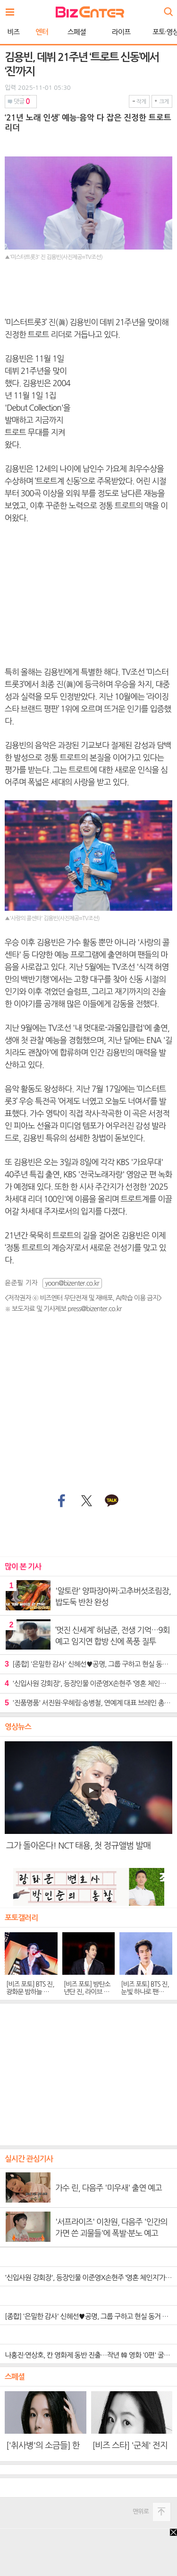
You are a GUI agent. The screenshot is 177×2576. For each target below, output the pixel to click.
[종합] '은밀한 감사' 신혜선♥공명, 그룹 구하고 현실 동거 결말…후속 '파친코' (88, 1664)
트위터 (86, 1501)
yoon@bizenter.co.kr (72, 1283)
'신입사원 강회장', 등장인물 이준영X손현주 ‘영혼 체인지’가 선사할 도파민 (88, 1683)
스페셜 (76, 31)
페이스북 (60, 1501)
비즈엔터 (90, 12)
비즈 (13, 31)
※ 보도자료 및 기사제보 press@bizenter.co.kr (63, 1308)
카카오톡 (111, 1501)
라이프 (121, 31)
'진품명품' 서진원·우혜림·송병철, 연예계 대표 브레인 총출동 (88, 1703)
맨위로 (141, 2511)
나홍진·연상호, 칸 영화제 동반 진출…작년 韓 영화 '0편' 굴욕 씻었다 (91, 2355)
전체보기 (12, 9)
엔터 (42, 31)
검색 (167, 8)
